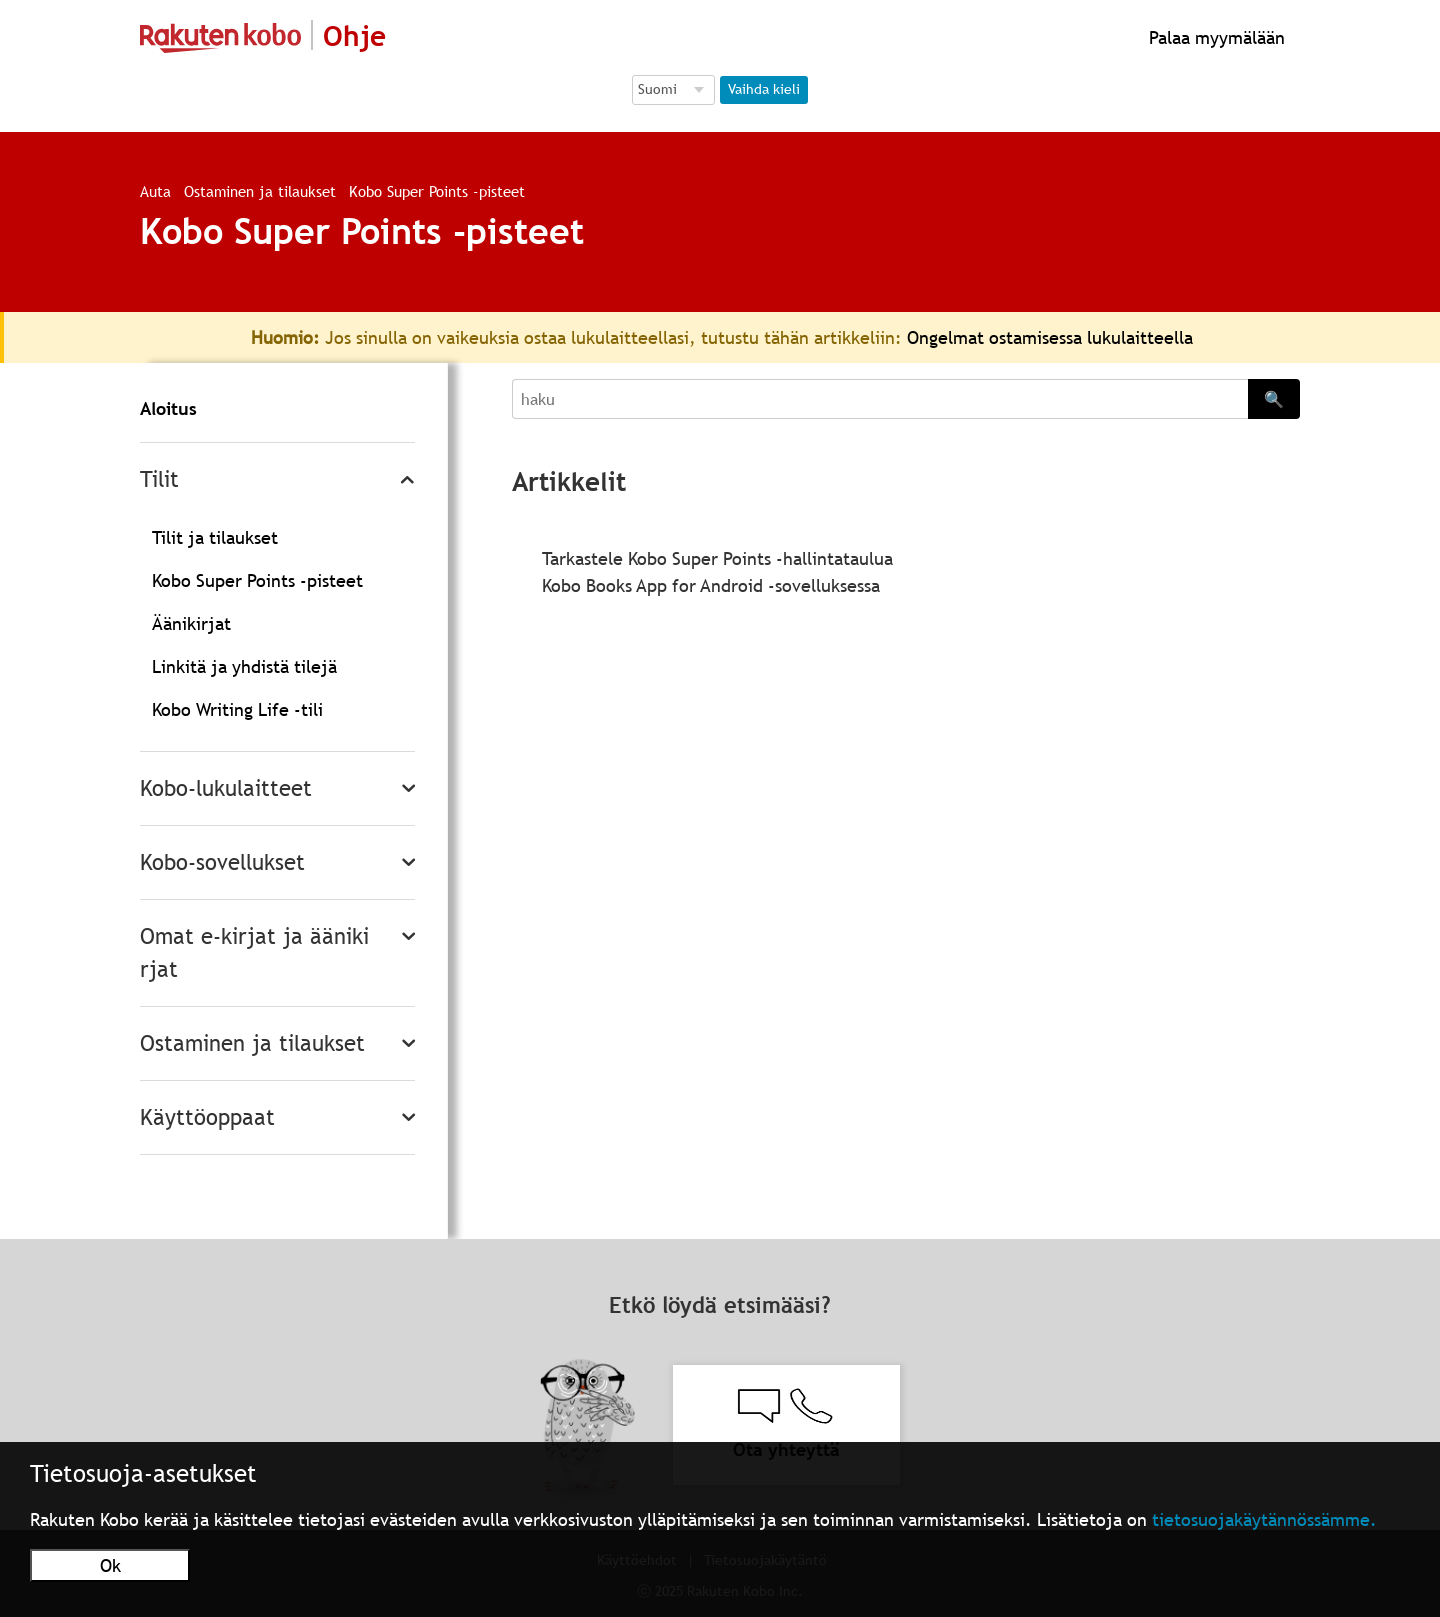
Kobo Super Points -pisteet (437, 191)
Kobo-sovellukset (222, 862)
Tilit (159, 479)
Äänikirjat (191, 623)
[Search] (880, 399)
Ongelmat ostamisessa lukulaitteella (1050, 337)
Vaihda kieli (764, 89)
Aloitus (168, 408)
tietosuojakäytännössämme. (1264, 1519)
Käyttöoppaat (207, 1117)
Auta (155, 191)
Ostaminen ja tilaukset (260, 191)
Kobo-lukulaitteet (226, 788)
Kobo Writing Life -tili (237, 709)
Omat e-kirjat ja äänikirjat (254, 953)
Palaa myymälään (1214, 37)
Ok (110, 1565)
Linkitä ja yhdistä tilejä (244, 666)
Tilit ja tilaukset (215, 537)
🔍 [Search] (1274, 399)
